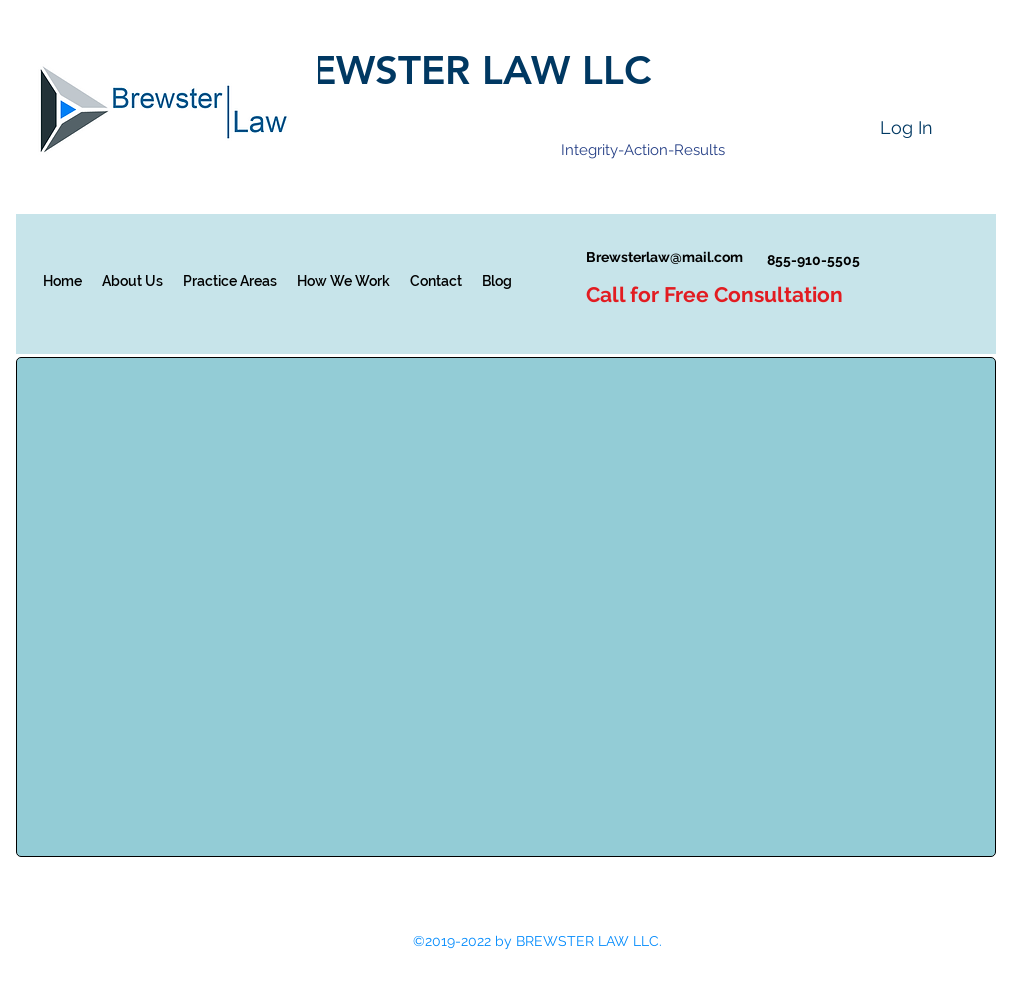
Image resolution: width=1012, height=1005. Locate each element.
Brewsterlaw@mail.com (664, 257)
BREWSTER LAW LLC (456, 70)
